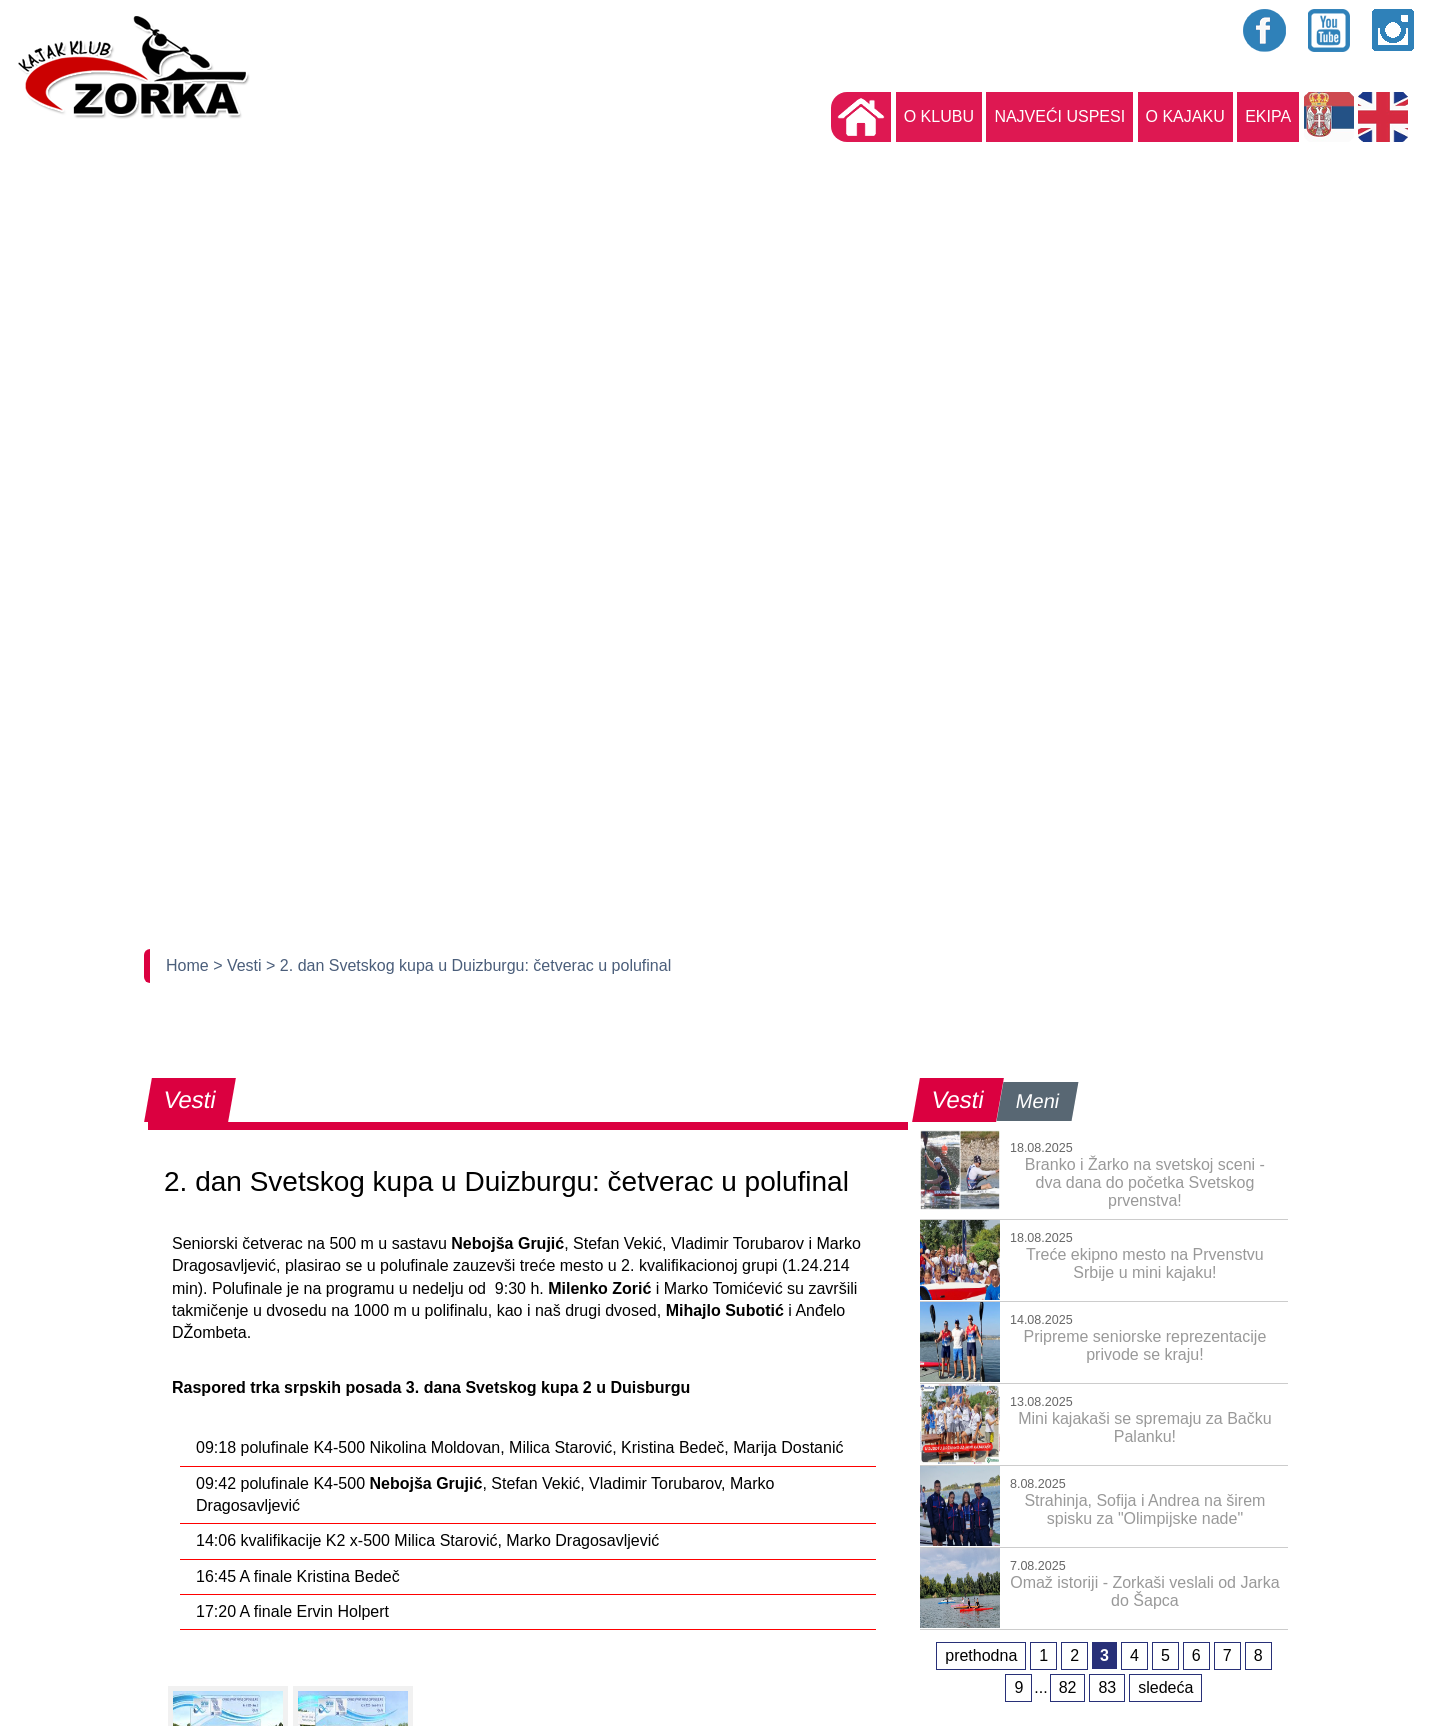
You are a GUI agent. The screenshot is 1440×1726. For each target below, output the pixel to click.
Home (189, 965)
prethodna (981, 1655)
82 (1068, 1687)
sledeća (1165, 1687)
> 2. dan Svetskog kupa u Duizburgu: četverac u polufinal (468, 965)
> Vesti (239, 965)
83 (1107, 1687)
